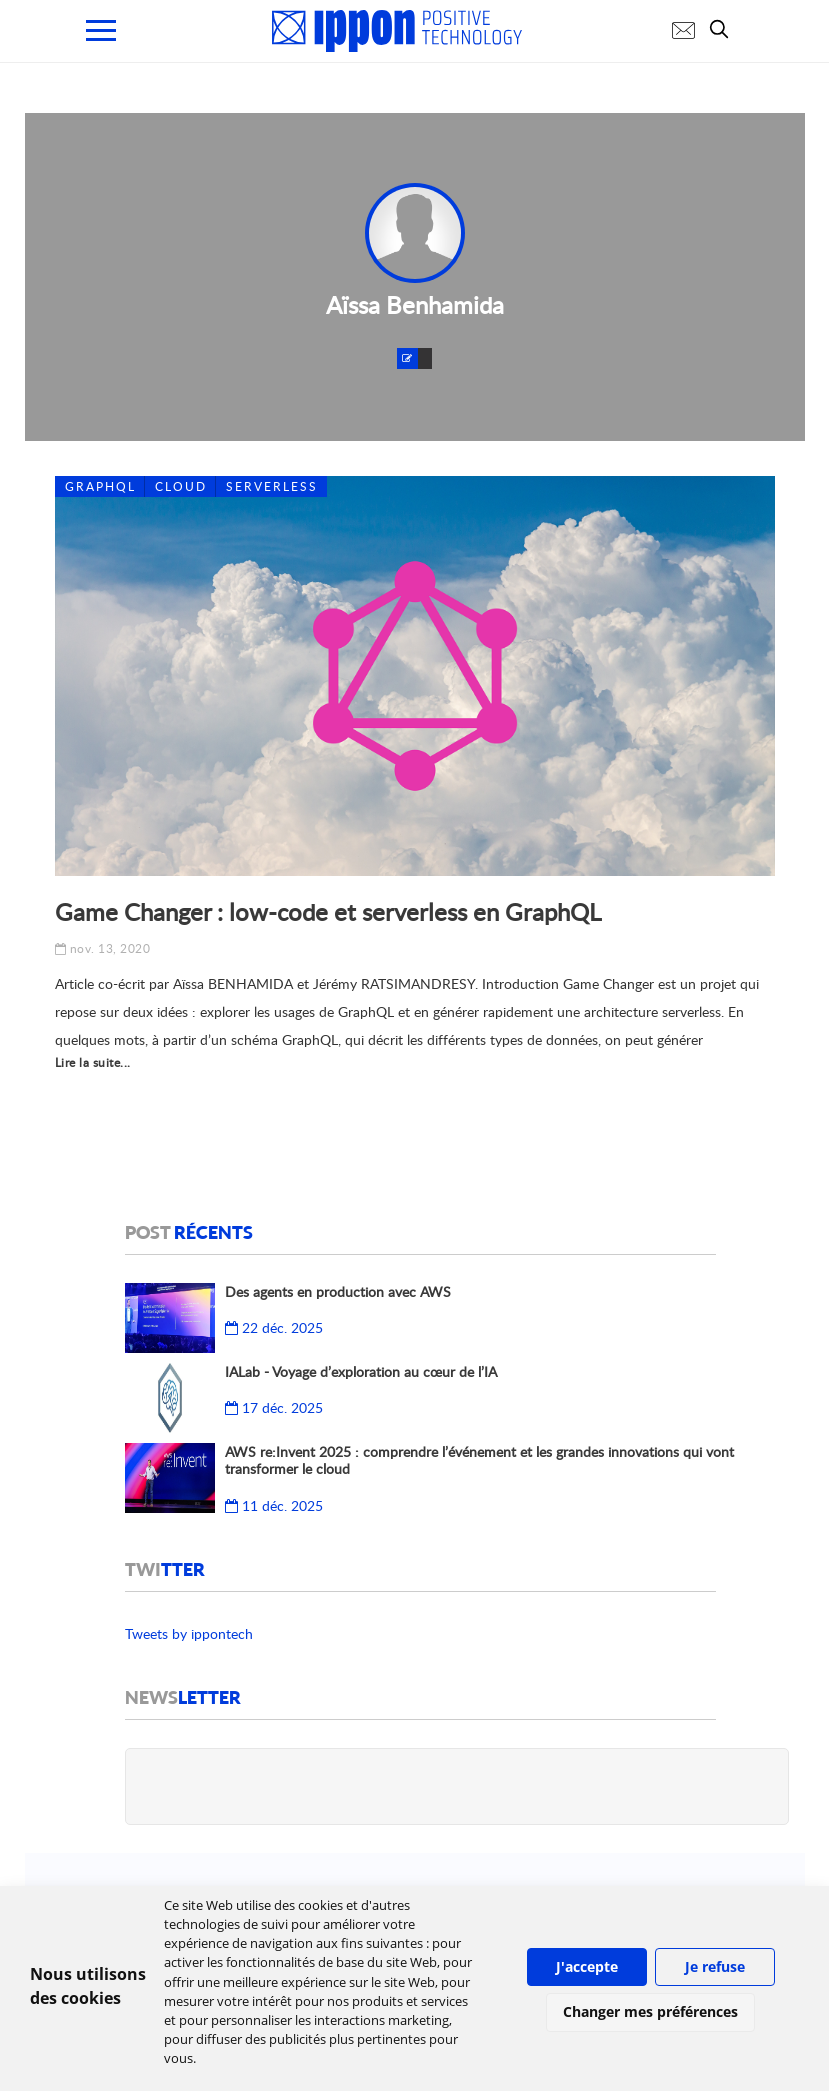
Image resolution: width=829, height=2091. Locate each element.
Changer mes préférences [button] (650, 2011)
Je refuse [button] (715, 1966)
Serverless (272, 486)
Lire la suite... (93, 1062)
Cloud (181, 486)
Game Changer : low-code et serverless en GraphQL (328, 911)
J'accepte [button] (587, 1966)
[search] (724, 29)
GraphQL (100, 486)
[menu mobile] (101, 30)
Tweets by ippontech (189, 1633)
